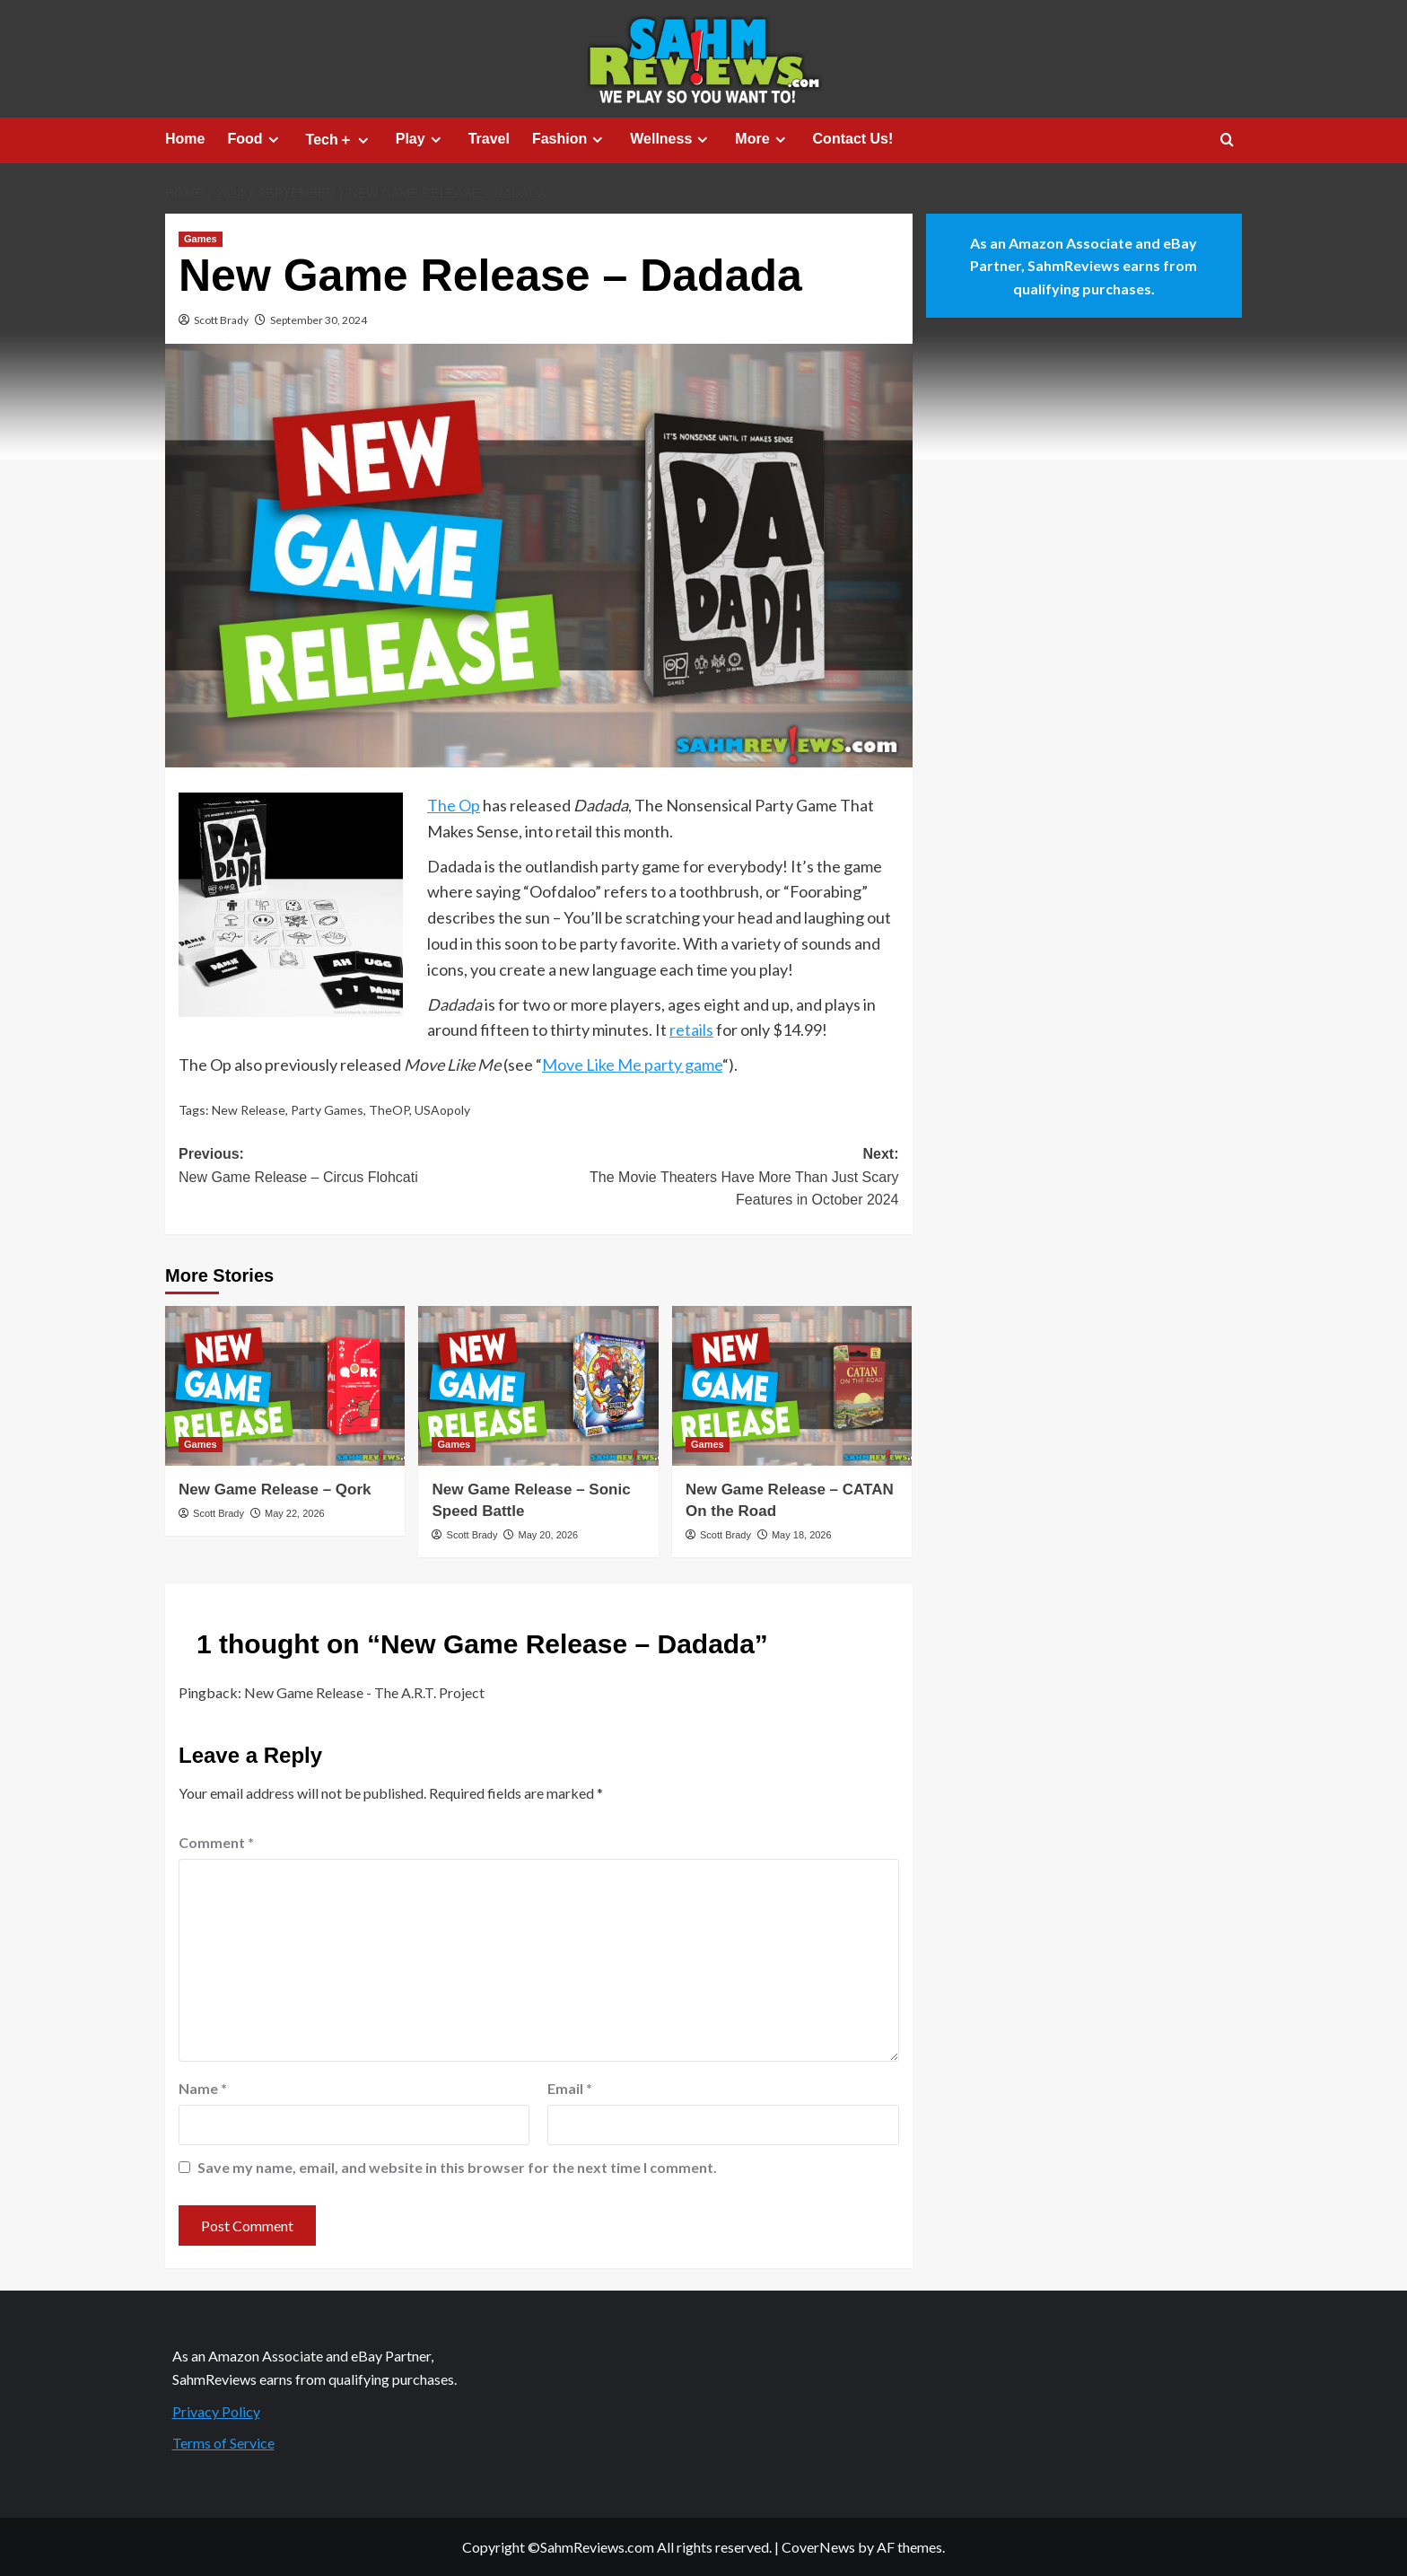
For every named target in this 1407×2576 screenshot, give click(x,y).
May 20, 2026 (548, 1534)
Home (185, 138)
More (762, 139)
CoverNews (818, 2546)
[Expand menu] (273, 139)
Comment (216, 1842)
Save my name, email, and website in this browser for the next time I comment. (457, 2167)
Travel (489, 138)
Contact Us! (853, 138)
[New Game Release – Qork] (285, 1386)
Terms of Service (223, 2442)
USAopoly (442, 1109)
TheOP (389, 1109)
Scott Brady (221, 320)
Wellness (671, 139)
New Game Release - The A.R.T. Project (364, 1692)
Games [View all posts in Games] (200, 238)
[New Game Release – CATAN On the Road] (792, 1386)
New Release (248, 1109)
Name (203, 2088)
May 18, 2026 (802, 1534)
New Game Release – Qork (275, 1489)
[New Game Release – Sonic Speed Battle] (538, 1386)
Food (255, 139)
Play (421, 139)
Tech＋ (339, 140)
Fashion (569, 139)
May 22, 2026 (295, 1513)
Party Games (327, 1109)
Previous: (358, 1167)
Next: (718, 1179)
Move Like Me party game (632, 1064)
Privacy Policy (216, 2411)
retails (691, 1029)
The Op (453, 805)
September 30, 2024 (318, 320)
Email (569, 2088)
